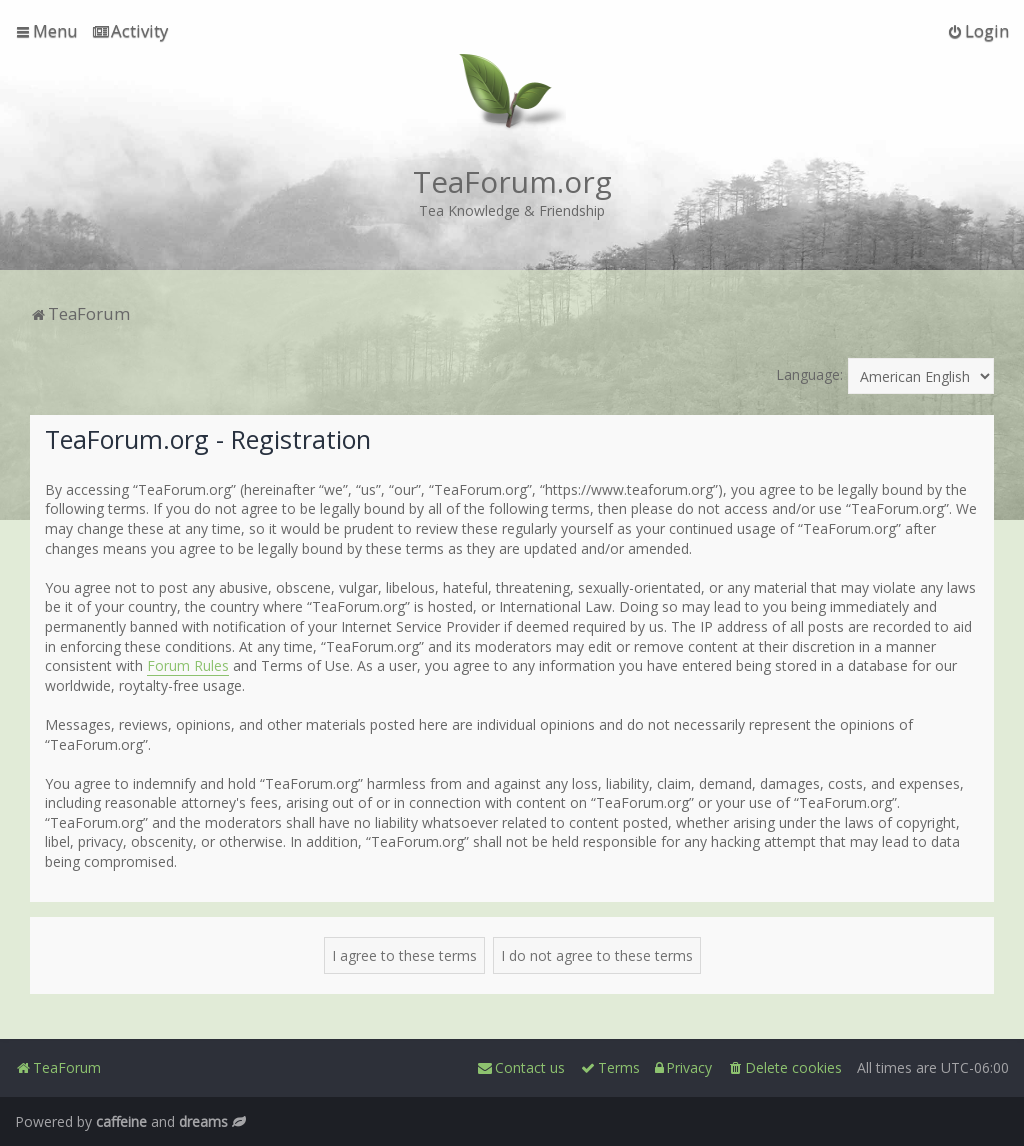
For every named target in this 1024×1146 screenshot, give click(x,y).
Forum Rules (188, 665)
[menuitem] (130, 31)
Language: (809, 374)
